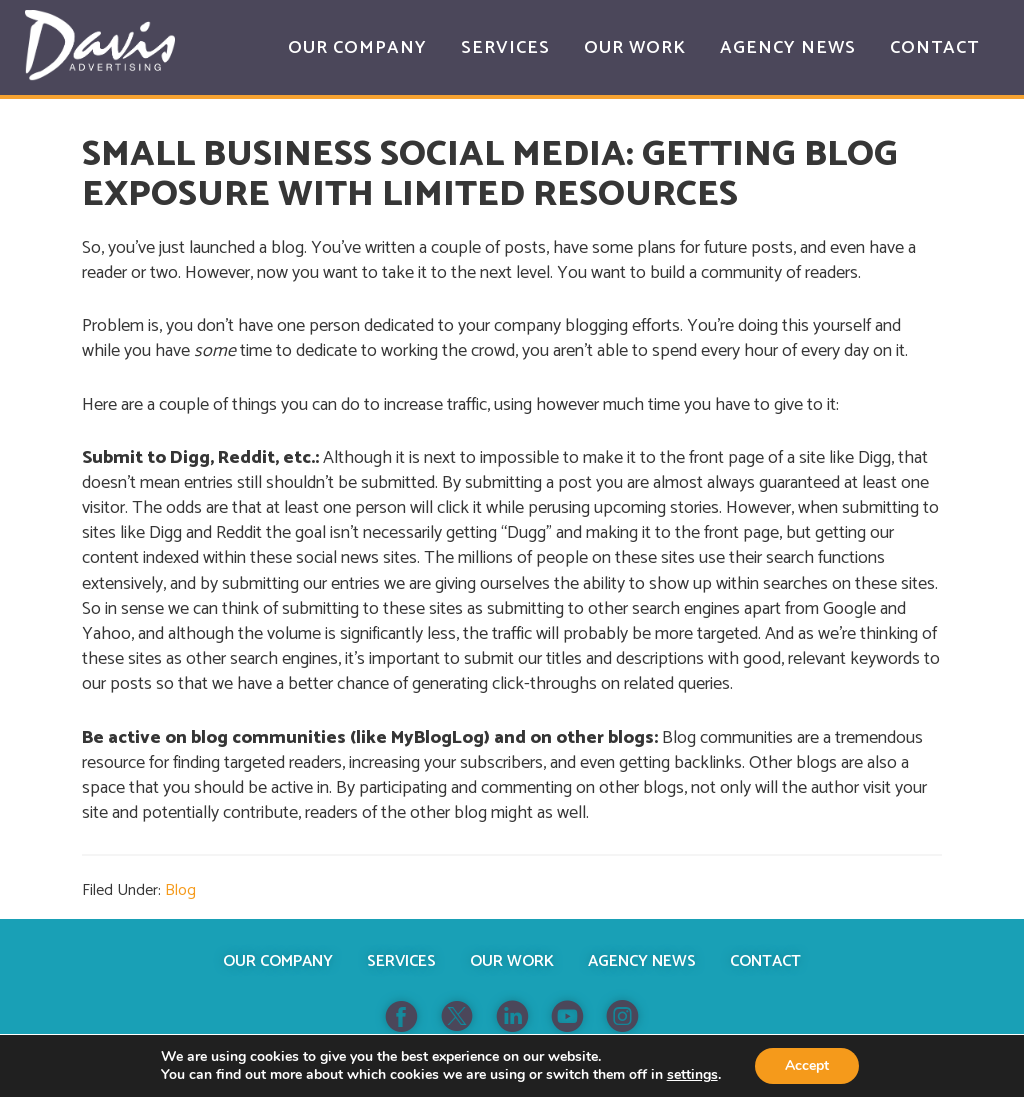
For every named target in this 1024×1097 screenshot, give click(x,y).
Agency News (642, 961)
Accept (807, 1065)
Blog (180, 890)
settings (692, 1075)
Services (401, 961)
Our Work (512, 961)
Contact (765, 961)
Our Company (278, 961)
